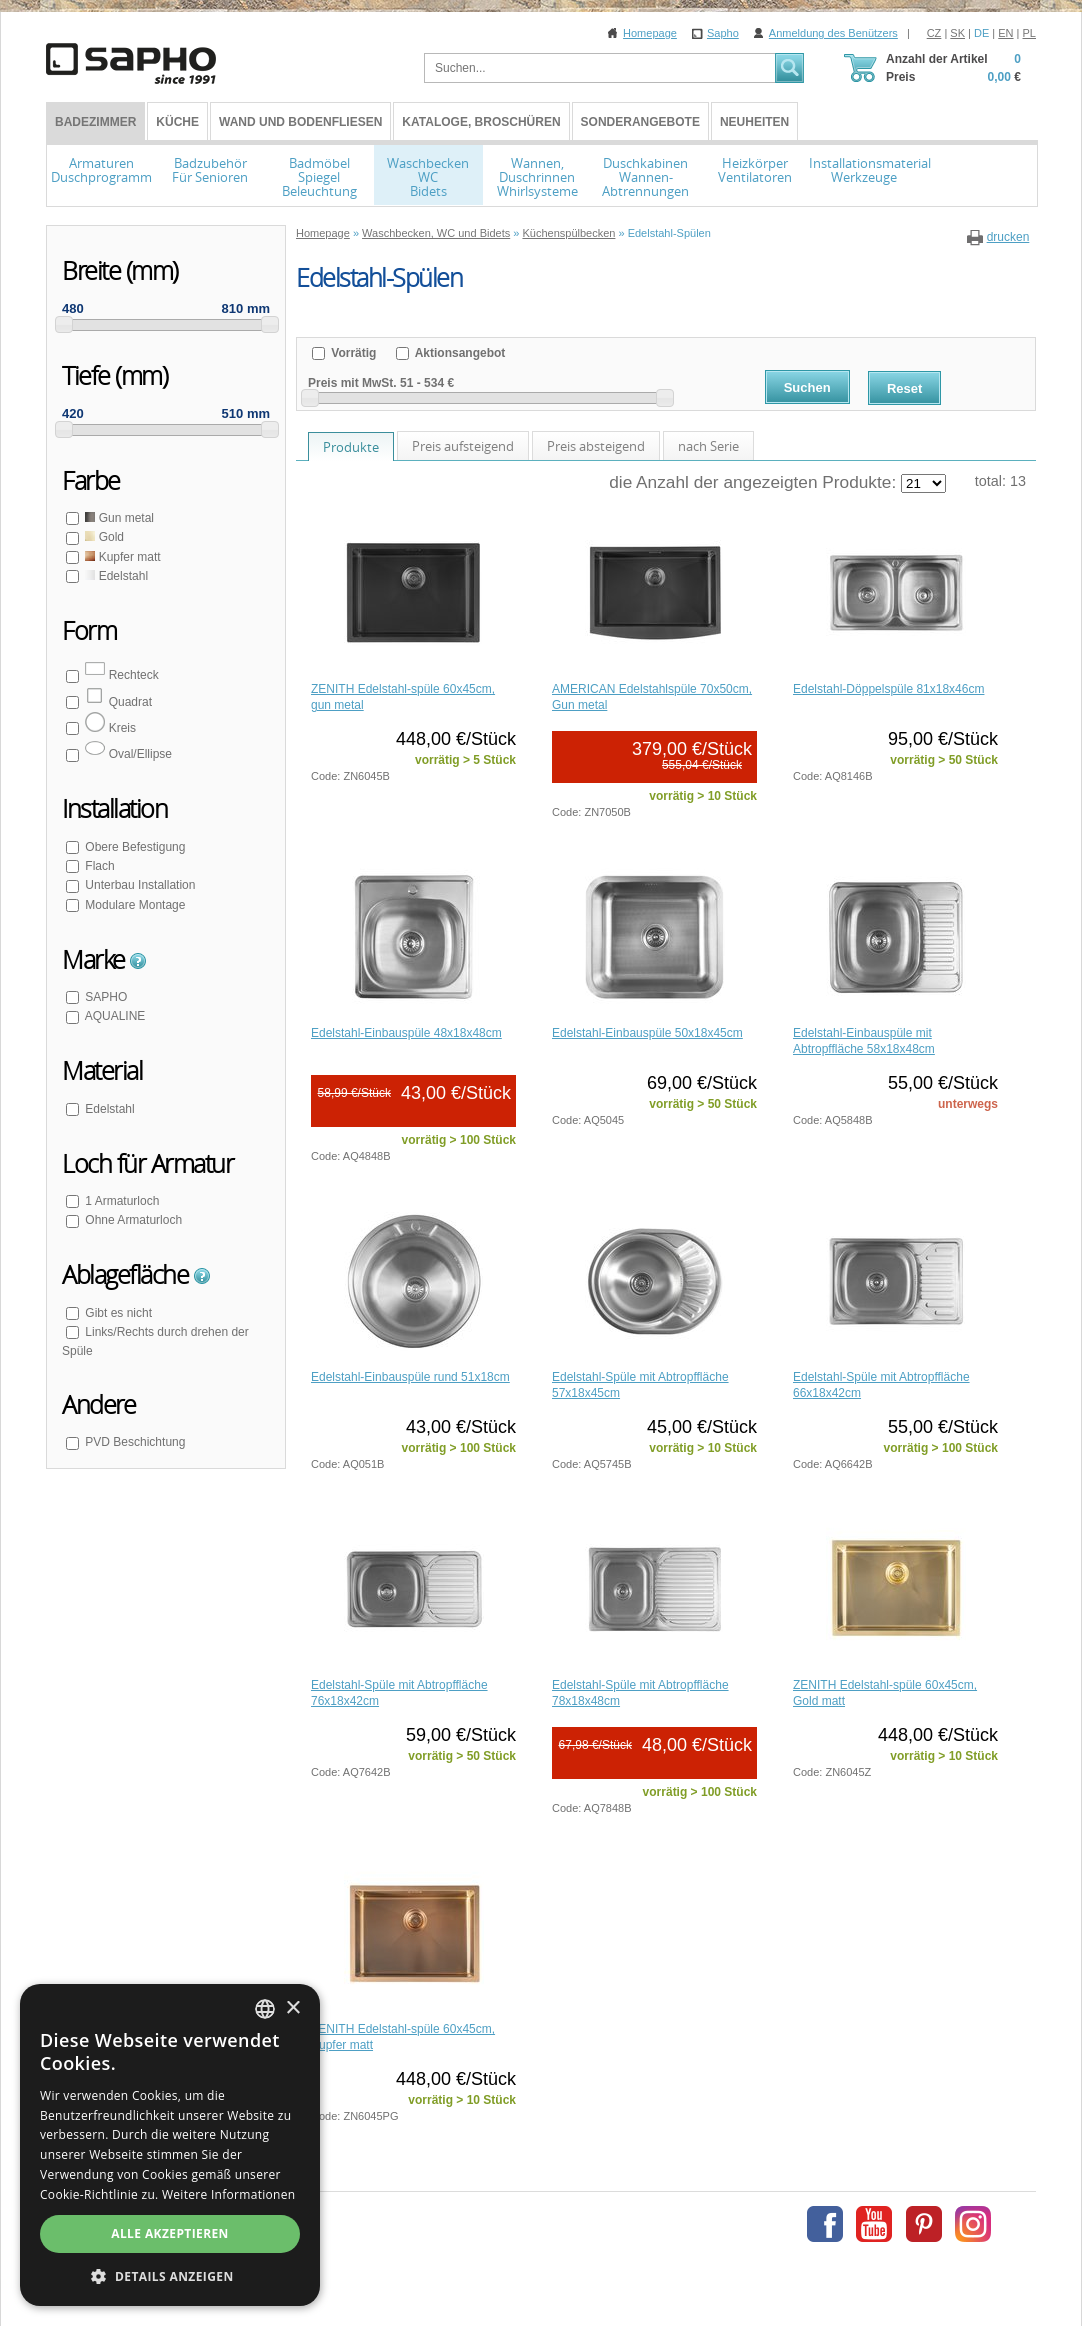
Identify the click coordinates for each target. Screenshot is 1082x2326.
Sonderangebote (640, 122)
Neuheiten (754, 122)
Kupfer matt (121, 557)
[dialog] (170, 2145)
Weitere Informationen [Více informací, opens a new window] (229, 2194)
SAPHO (104, 997)
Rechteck (120, 675)
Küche (177, 122)
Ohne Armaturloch (132, 1220)
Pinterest (924, 2224)
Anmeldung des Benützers (833, 33)
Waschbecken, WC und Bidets (436, 233)
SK (957, 33)
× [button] (292, 2008)
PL (1029, 33)
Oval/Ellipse (127, 754)
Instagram (973, 2224)
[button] (170, 2276)
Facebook (825, 2224)
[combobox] (265, 2009)
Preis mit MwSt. (352, 383)
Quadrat (117, 702)
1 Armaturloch (120, 1201)
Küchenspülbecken (568, 233)
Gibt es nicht (117, 1313)
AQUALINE (113, 1016)
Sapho (723, 33)
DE (981, 33)
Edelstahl (115, 576)
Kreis (109, 728)
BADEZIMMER (95, 122)
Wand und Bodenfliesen (300, 122)
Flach (98, 866)
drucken (1008, 237)
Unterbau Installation (138, 885)
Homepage (650, 33)
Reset (904, 388)
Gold (103, 537)
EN (1005, 33)
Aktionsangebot (459, 353)
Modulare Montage (133, 905)
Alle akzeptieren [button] (170, 2233)
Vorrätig (352, 353)
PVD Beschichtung (133, 1442)
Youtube (874, 2224)
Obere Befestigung (133, 847)
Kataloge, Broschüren (481, 122)
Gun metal (118, 518)
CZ (934, 33)
